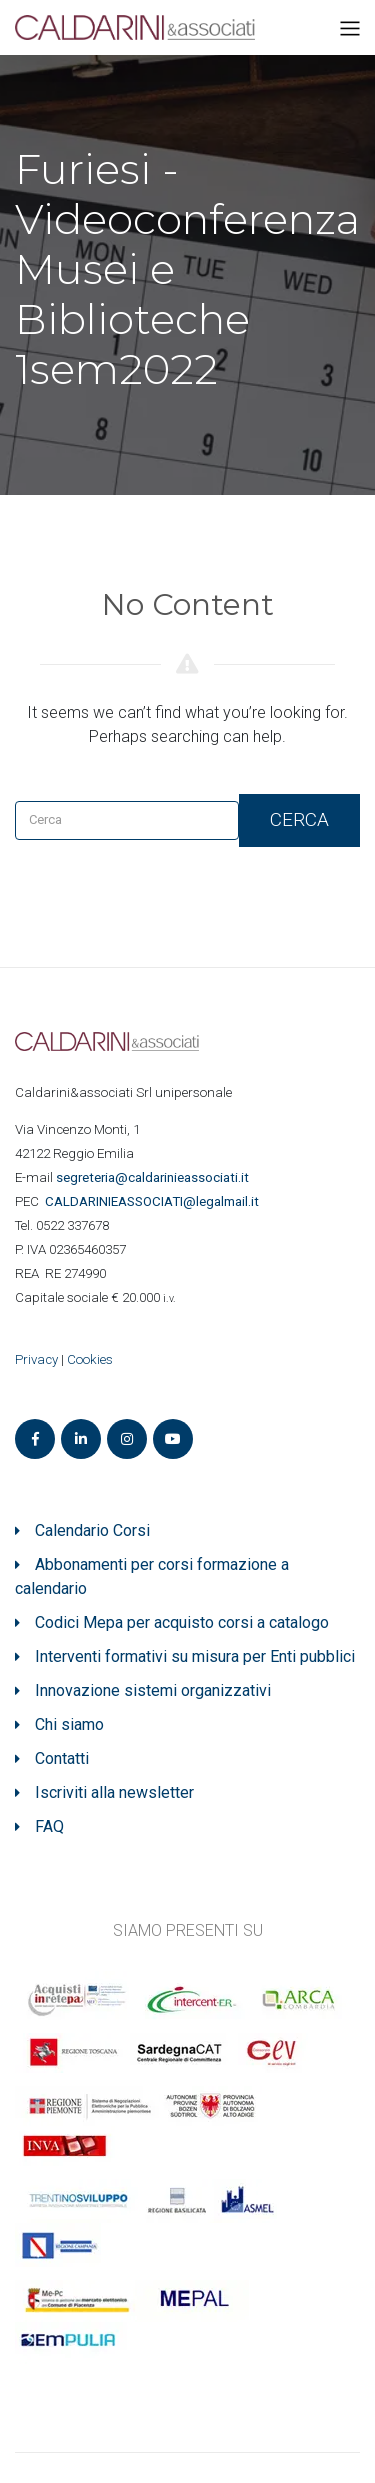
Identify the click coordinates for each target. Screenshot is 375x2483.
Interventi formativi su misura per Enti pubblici (195, 1656)
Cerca (299, 819)
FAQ (49, 1826)
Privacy (36, 1359)
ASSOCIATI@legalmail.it (155, 1201)
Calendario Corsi (92, 1530)
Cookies (90, 1359)
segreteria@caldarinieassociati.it (154, 1177)
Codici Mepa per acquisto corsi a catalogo (182, 1622)
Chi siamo (69, 1724)
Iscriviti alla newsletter (114, 1792)
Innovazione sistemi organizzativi (153, 1690)
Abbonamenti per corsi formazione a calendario (152, 1576)
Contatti (62, 1758)
